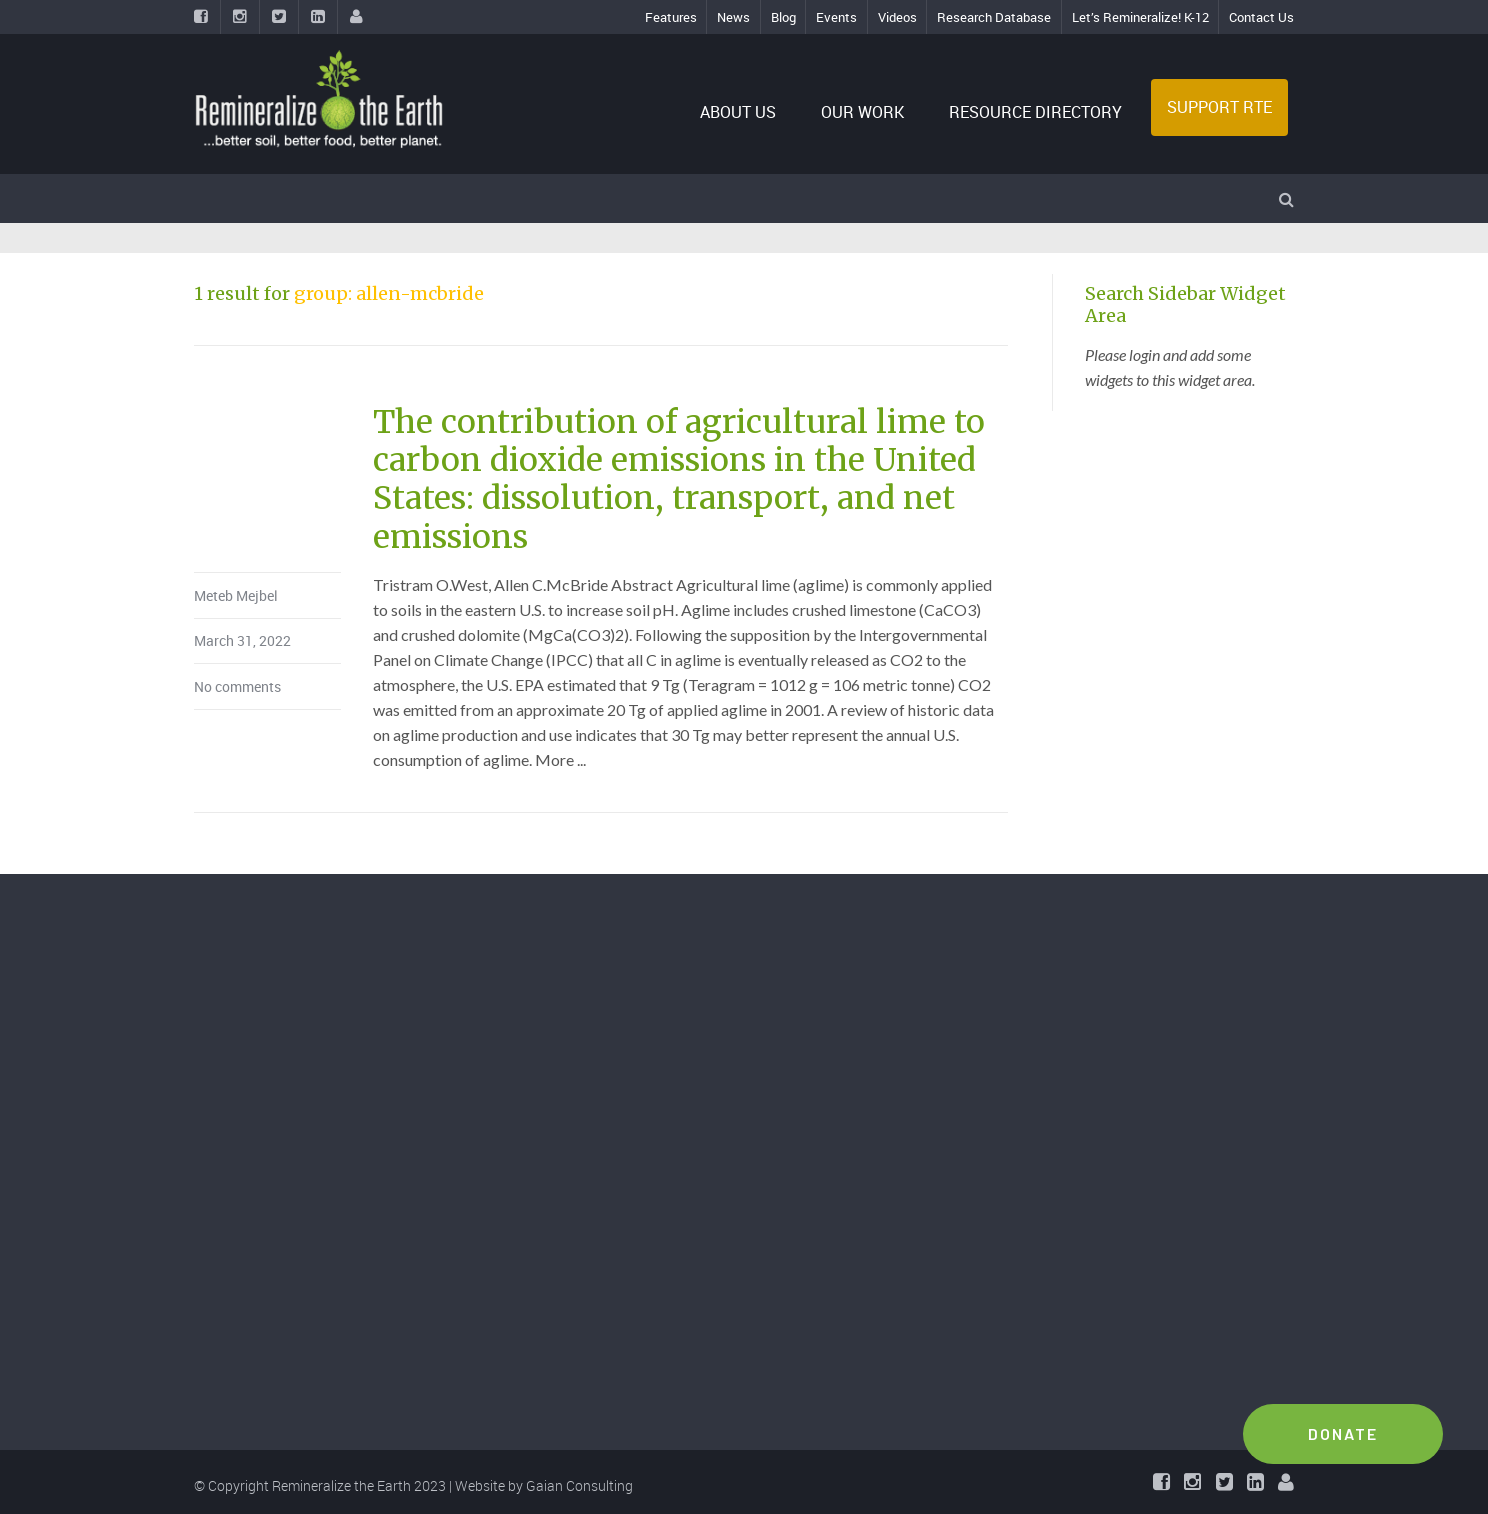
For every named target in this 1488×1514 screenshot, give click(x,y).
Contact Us (1261, 17)
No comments (237, 686)
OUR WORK (862, 112)
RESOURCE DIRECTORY (1035, 112)
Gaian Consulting (579, 1485)
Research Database (994, 17)
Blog (783, 17)
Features (671, 17)
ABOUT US (738, 112)
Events (836, 17)
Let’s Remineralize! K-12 (1140, 17)
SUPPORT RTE (1219, 107)
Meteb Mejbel (236, 595)
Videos (897, 17)
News (733, 17)
